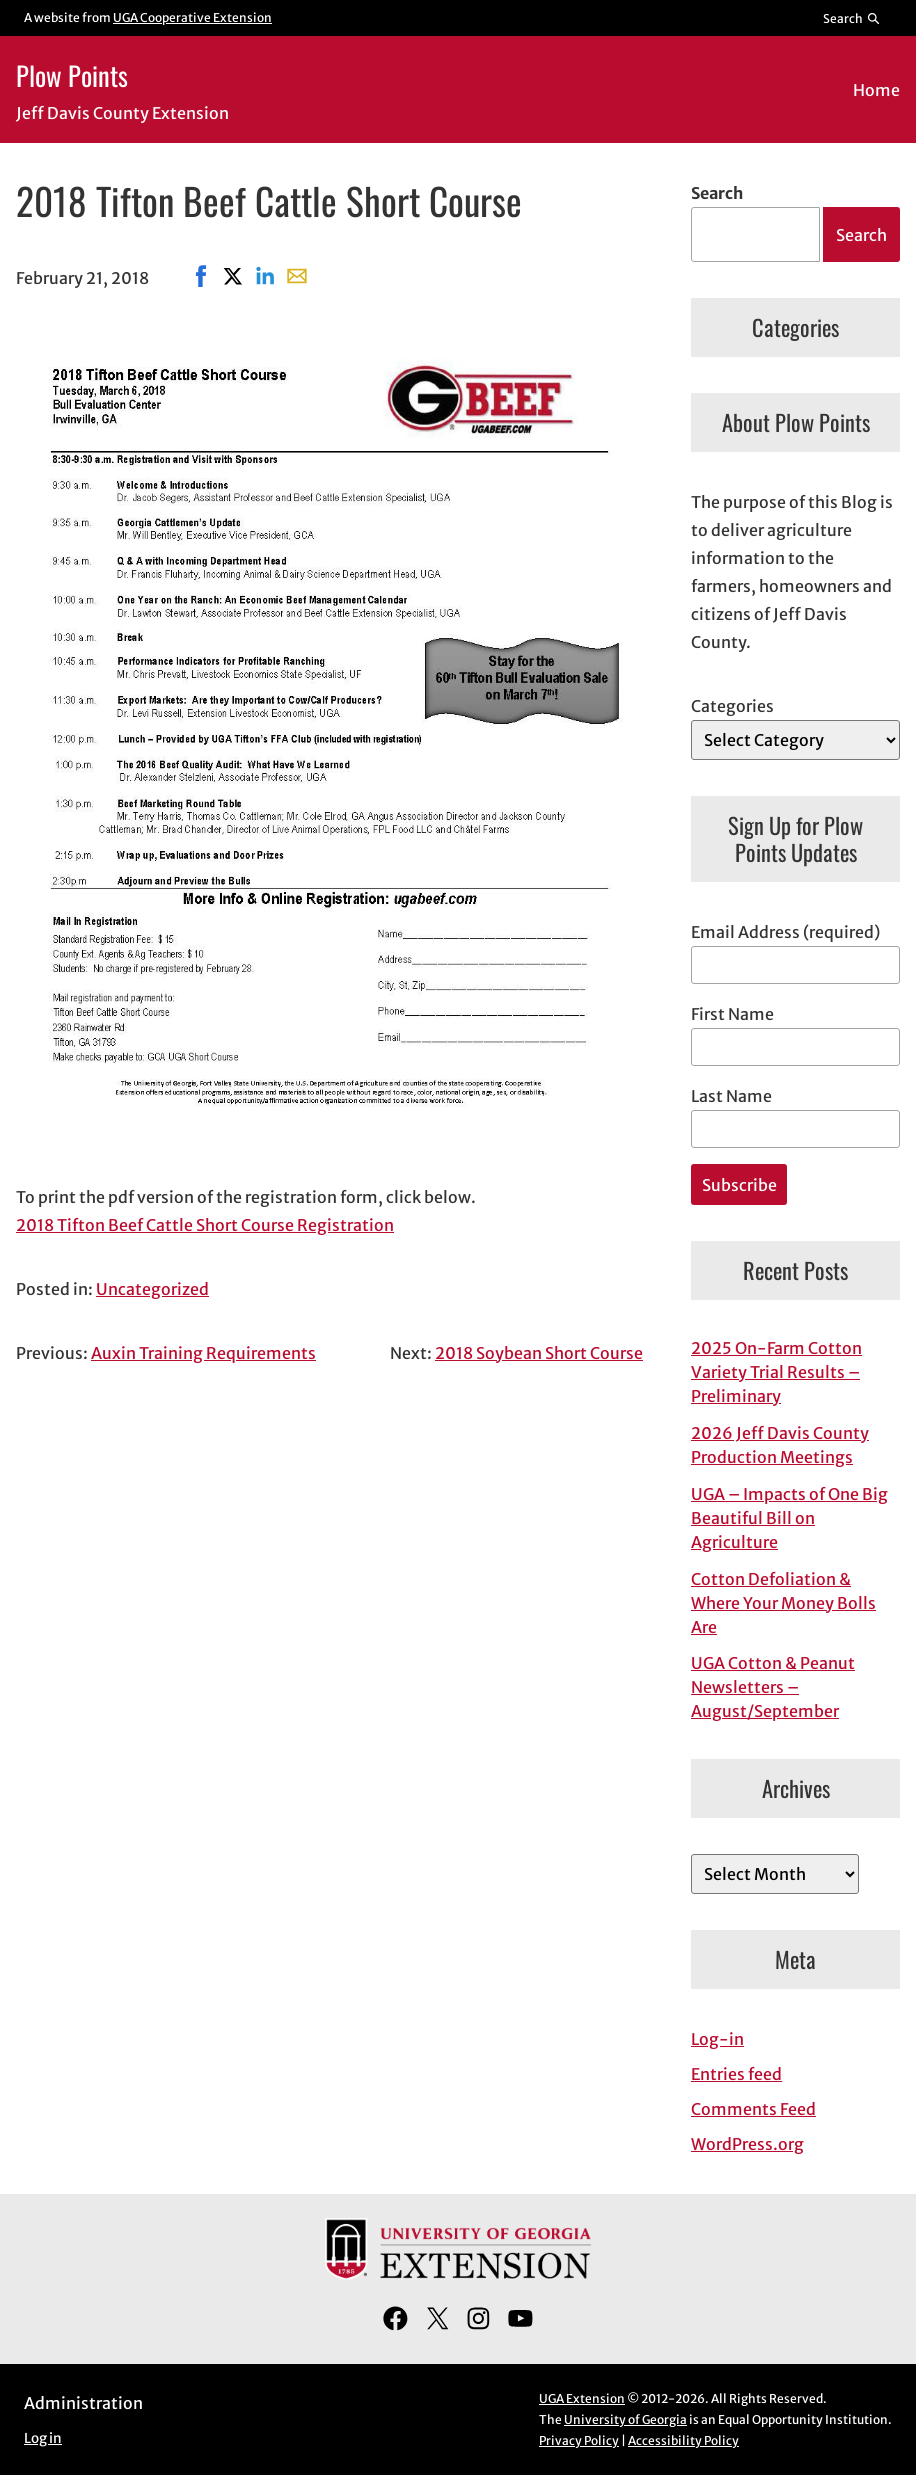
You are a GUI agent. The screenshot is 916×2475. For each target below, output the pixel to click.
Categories (732, 706)
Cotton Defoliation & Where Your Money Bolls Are (783, 1603)
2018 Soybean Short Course (539, 1353)
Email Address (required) (785, 932)
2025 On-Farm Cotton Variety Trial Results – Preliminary (776, 1372)
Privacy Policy (579, 2440)
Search (717, 193)
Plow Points (72, 75)
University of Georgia (625, 2419)
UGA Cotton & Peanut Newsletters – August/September (773, 1687)
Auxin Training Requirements (203, 1353)
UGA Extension (582, 2398)
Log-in (717, 2039)
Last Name (731, 1096)
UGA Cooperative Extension (192, 17)
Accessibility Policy (683, 2440)
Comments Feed (753, 2109)
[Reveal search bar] (852, 18)
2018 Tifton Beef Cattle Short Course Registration (205, 1225)
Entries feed (736, 2074)
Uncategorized (152, 1289)
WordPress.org (747, 2144)
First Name (732, 1014)
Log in (43, 2438)
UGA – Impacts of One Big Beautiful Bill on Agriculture (789, 1518)
